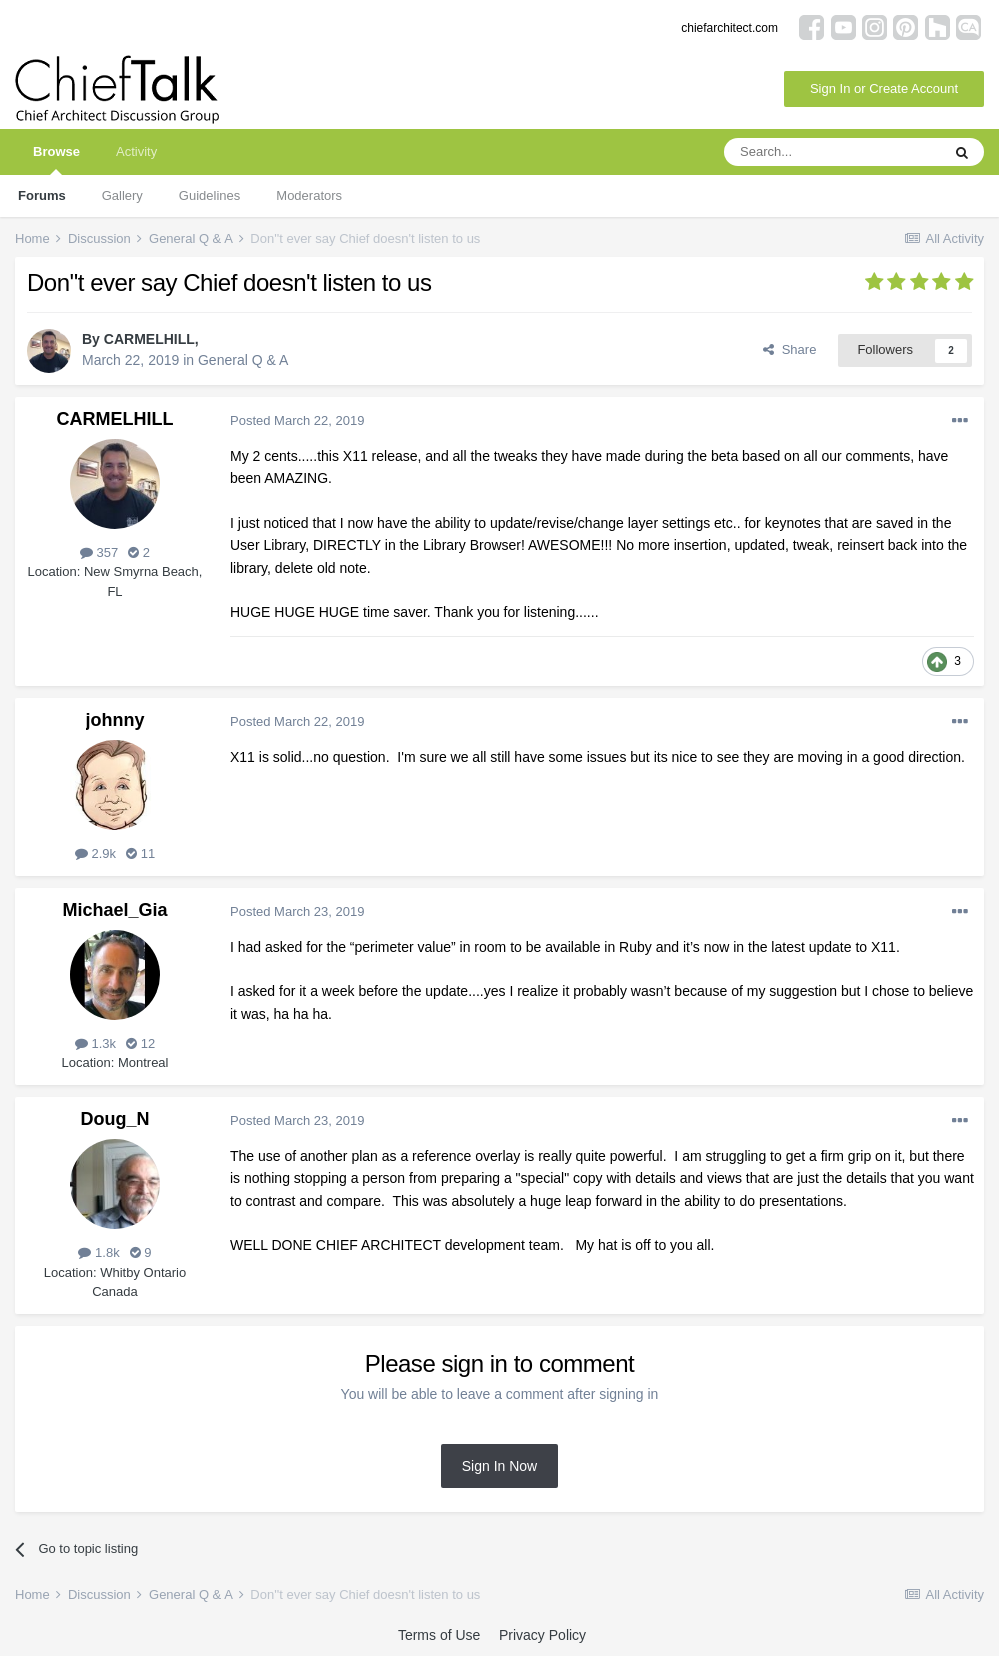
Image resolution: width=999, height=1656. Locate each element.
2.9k (95, 853)
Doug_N (115, 1119)
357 (99, 552)
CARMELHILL (149, 339)
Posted (297, 420)
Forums (42, 195)
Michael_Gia (114, 910)
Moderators (309, 195)
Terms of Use (439, 1635)
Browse (56, 159)
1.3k (95, 1043)
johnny (115, 720)
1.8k (98, 1252)
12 (140, 1043)
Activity (136, 151)
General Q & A (243, 360)
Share (789, 349)
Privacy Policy (542, 1635)
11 (140, 853)
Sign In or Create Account (884, 88)
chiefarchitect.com (729, 28)
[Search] (832, 152)
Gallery (122, 195)
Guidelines (209, 195)
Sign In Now (499, 1466)
